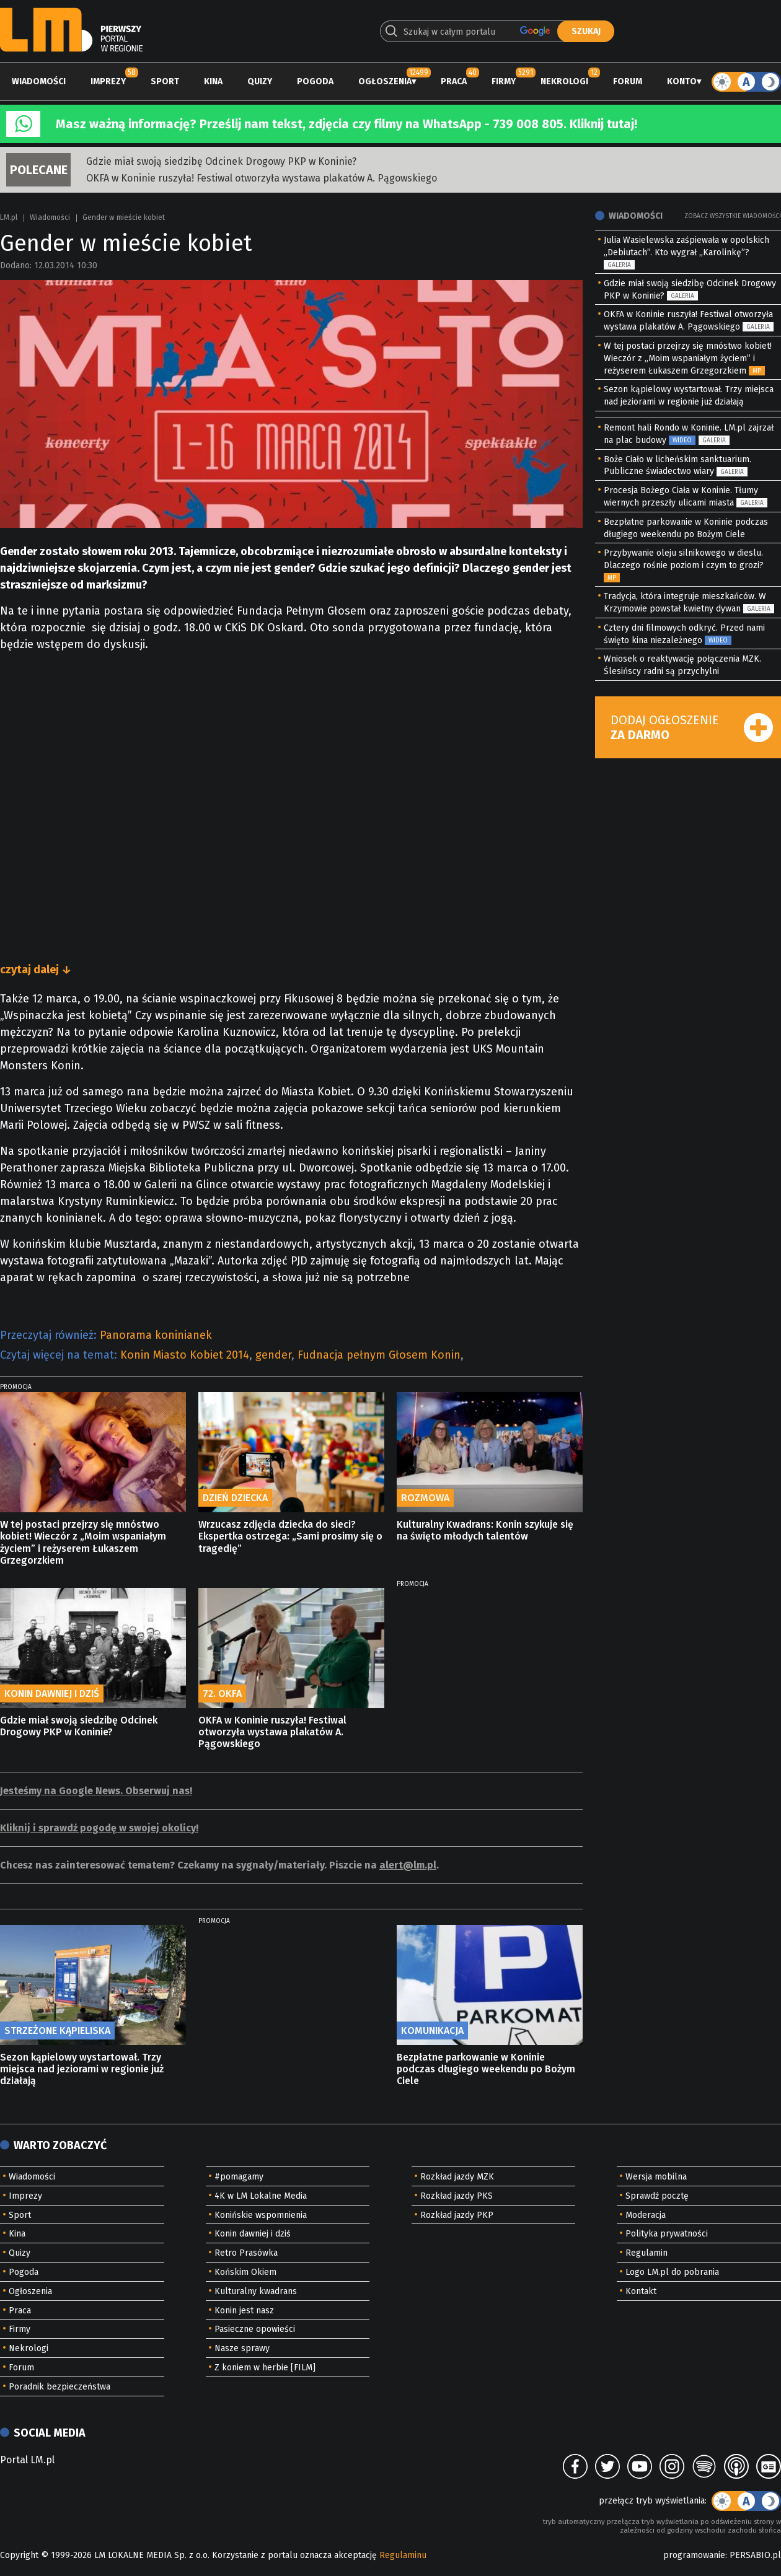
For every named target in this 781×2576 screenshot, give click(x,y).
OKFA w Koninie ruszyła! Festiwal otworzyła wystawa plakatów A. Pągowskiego (261, 178)
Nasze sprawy (242, 2348)
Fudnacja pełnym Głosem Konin (379, 1355)
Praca (454, 81)
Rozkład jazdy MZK (457, 2176)
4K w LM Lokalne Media (260, 2196)
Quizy (259, 81)
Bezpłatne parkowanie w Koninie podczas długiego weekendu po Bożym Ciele (486, 2069)
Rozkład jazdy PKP (456, 2215)
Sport (165, 81)
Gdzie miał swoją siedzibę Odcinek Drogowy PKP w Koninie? (221, 161)
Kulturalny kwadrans (255, 2291)
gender (273, 1355)
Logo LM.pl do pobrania (672, 2272)
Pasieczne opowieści (254, 2329)
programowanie (694, 2555)
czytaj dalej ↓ (35, 969)
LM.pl (8, 217)
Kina (213, 81)
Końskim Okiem (245, 2272)
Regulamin (646, 2253)
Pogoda (315, 81)
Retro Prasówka (246, 2253)
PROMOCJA (16, 1387)
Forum (627, 81)
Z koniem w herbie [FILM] (264, 2367)
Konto (682, 81)
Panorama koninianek (156, 1335)
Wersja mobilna (656, 2176)
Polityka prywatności (666, 2233)
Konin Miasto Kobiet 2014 (184, 1355)
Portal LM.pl (27, 2460)
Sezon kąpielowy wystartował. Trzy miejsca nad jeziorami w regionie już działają (82, 2069)
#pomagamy (238, 2176)
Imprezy (108, 81)
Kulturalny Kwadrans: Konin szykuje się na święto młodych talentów (485, 1530)
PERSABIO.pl (755, 2555)
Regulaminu (402, 2555)
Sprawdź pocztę (657, 2196)
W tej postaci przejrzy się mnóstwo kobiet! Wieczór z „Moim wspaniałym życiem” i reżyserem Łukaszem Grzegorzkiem (83, 1542)
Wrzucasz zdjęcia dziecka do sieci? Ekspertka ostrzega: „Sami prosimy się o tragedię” (290, 1536)
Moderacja (645, 2215)
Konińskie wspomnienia (260, 2215)
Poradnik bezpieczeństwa (59, 2386)
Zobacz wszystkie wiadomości (732, 216)
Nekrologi (564, 81)
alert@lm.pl (407, 1865)
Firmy (504, 81)
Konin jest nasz (244, 2310)
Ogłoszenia (385, 81)
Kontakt (640, 2291)
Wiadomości (39, 81)
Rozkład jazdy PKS (456, 2196)
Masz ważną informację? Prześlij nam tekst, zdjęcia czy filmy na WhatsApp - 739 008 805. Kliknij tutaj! (346, 123)
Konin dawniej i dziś (252, 2233)
